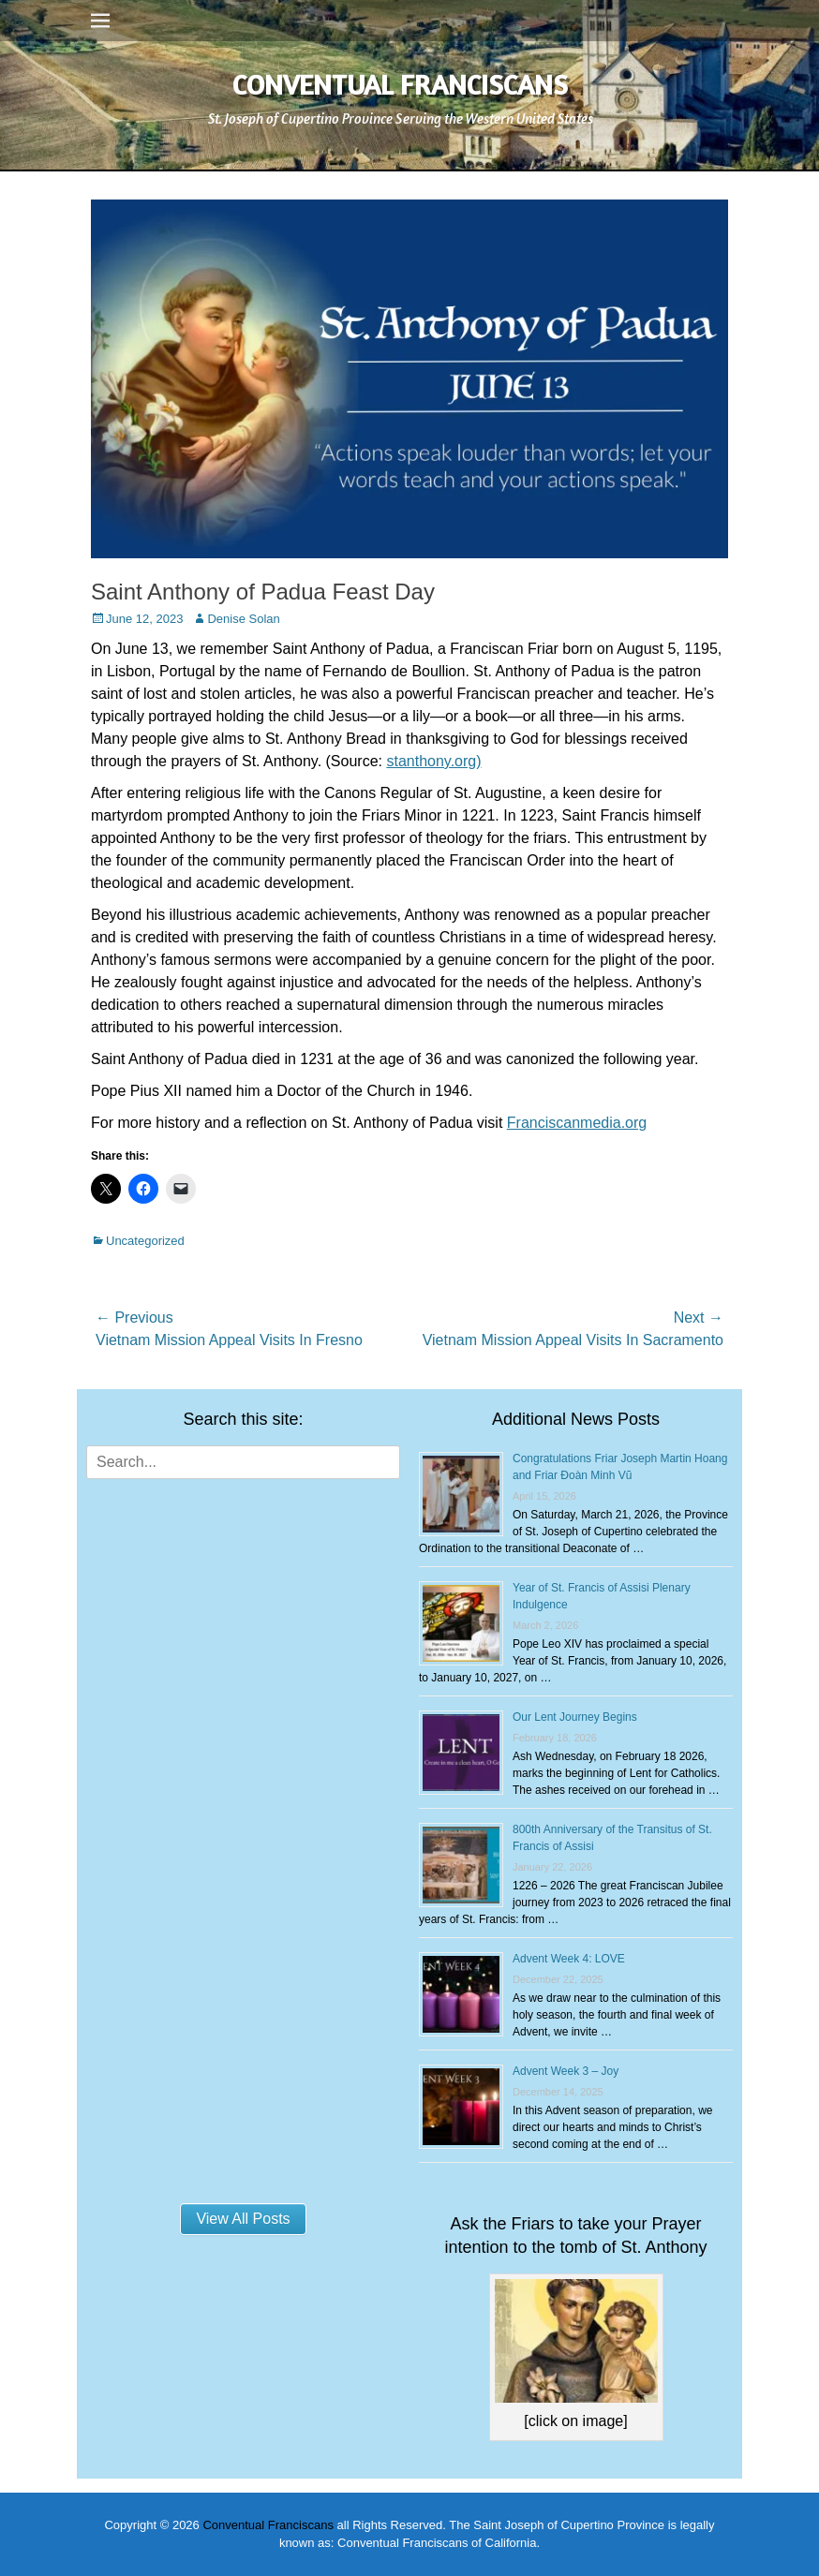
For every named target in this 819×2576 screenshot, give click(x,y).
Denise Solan (243, 619)
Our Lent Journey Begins (575, 1717)
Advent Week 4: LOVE (569, 1958)
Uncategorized (145, 1241)
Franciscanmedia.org (577, 1123)
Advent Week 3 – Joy (565, 2071)
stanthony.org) (433, 761)
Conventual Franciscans (400, 84)
